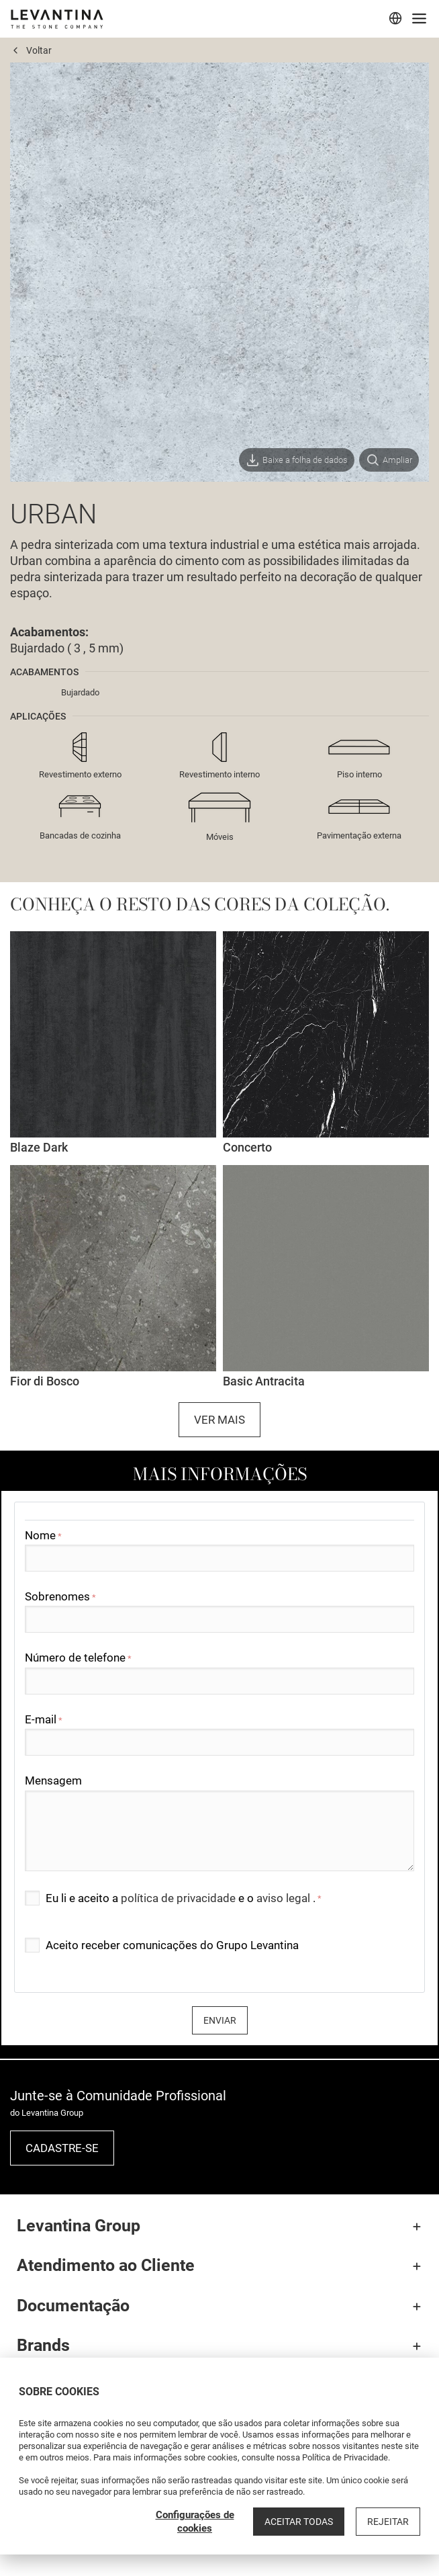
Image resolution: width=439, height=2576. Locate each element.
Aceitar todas (298, 2521)
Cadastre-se (62, 2148)
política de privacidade (179, 1898)
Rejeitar (388, 2521)
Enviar (219, 2020)
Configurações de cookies (195, 2521)
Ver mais (219, 1419)
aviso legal (284, 1898)
